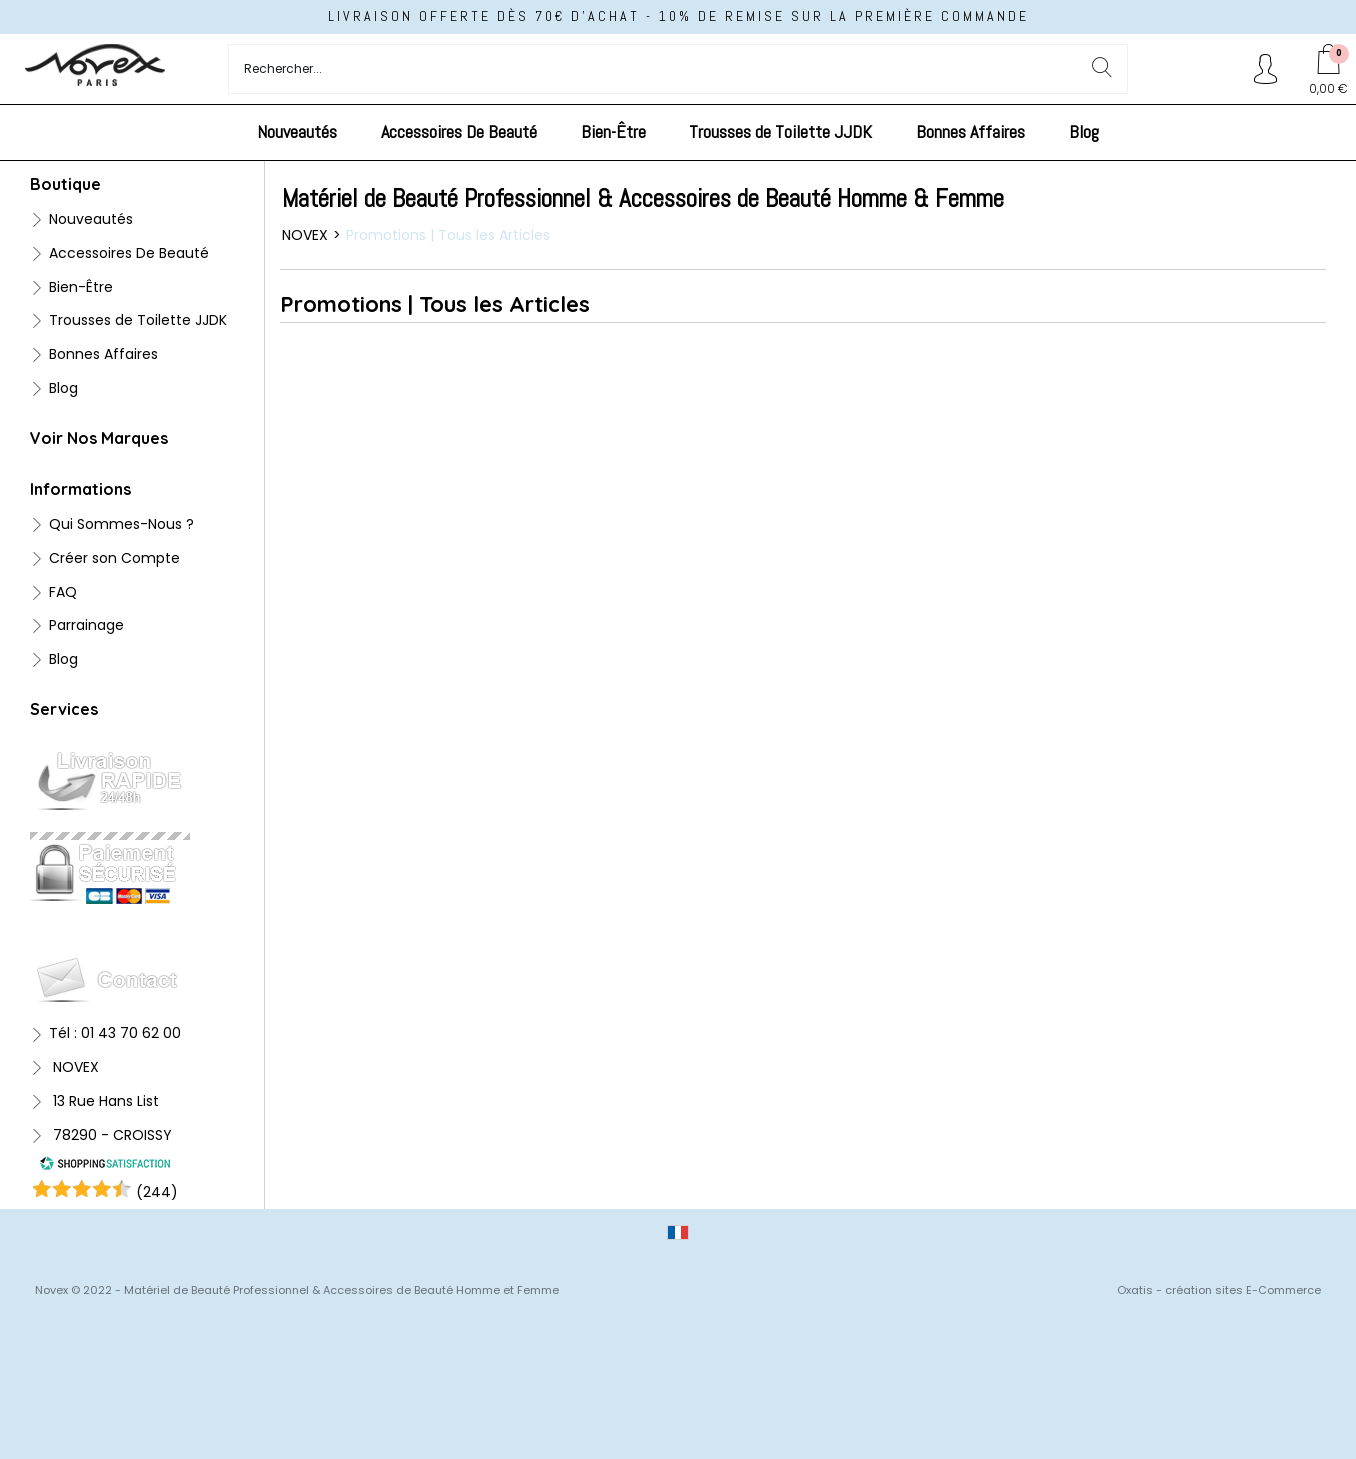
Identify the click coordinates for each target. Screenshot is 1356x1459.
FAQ (63, 592)
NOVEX (74, 1067)
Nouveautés (297, 131)
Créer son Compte (114, 558)
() (157, 1192)
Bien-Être (613, 131)
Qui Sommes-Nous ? (121, 524)
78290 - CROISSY (110, 1135)
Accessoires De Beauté (459, 131)
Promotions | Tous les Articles (448, 235)
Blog (1084, 131)
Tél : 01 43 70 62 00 (115, 1033)
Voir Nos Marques (99, 438)
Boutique (65, 184)
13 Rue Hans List (104, 1101)
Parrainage (86, 625)
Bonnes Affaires (970, 131)
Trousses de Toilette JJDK (780, 131)
